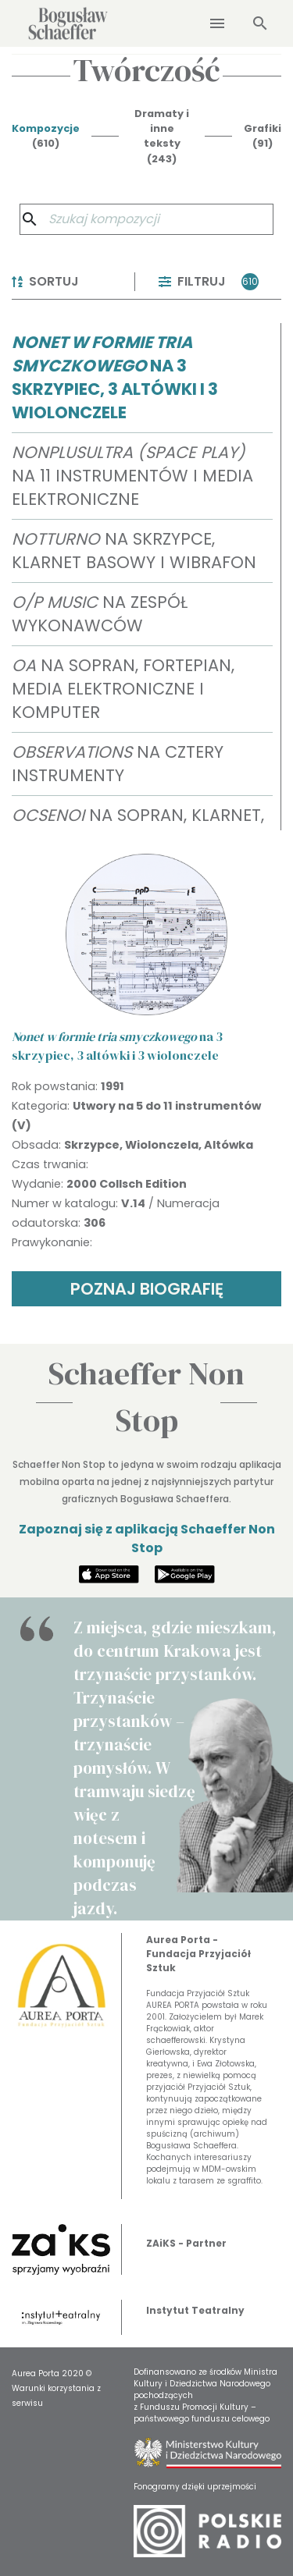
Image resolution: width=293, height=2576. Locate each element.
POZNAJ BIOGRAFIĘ (146, 1288)
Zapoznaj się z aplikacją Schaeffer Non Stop (147, 1538)
